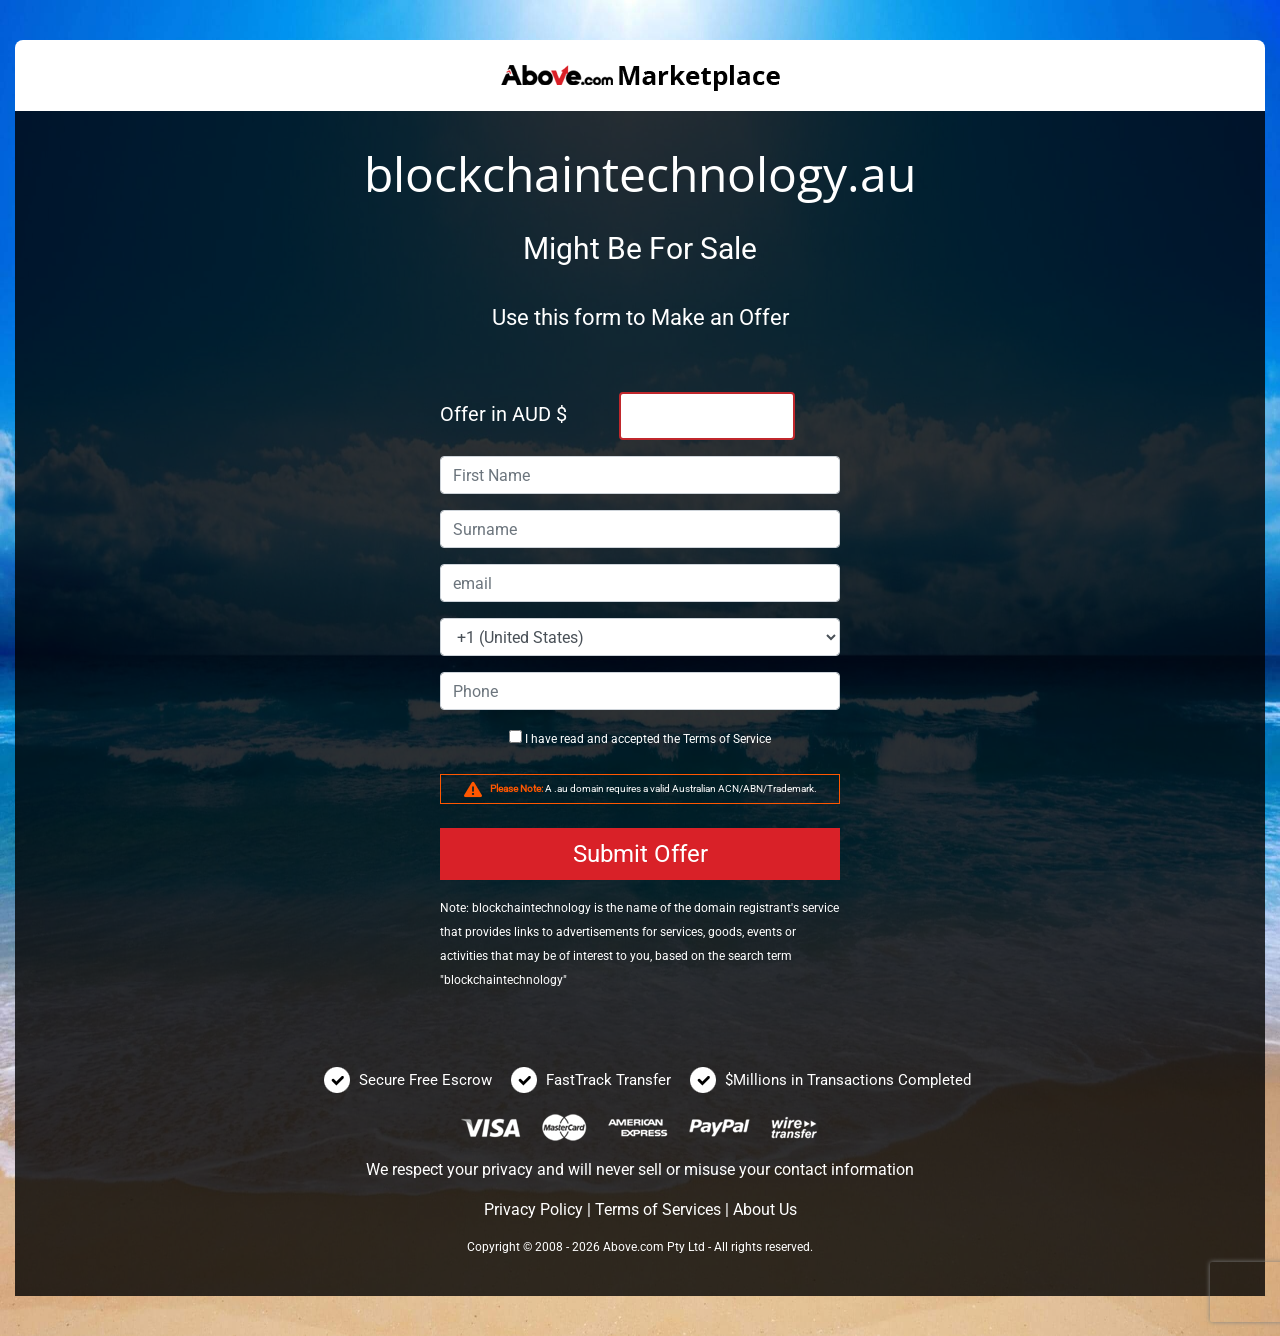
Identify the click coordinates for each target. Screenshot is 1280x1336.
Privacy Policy (533, 1209)
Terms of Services (658, 1209)
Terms (699, 739)
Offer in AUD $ (503, 414)
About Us (765, 1209)
